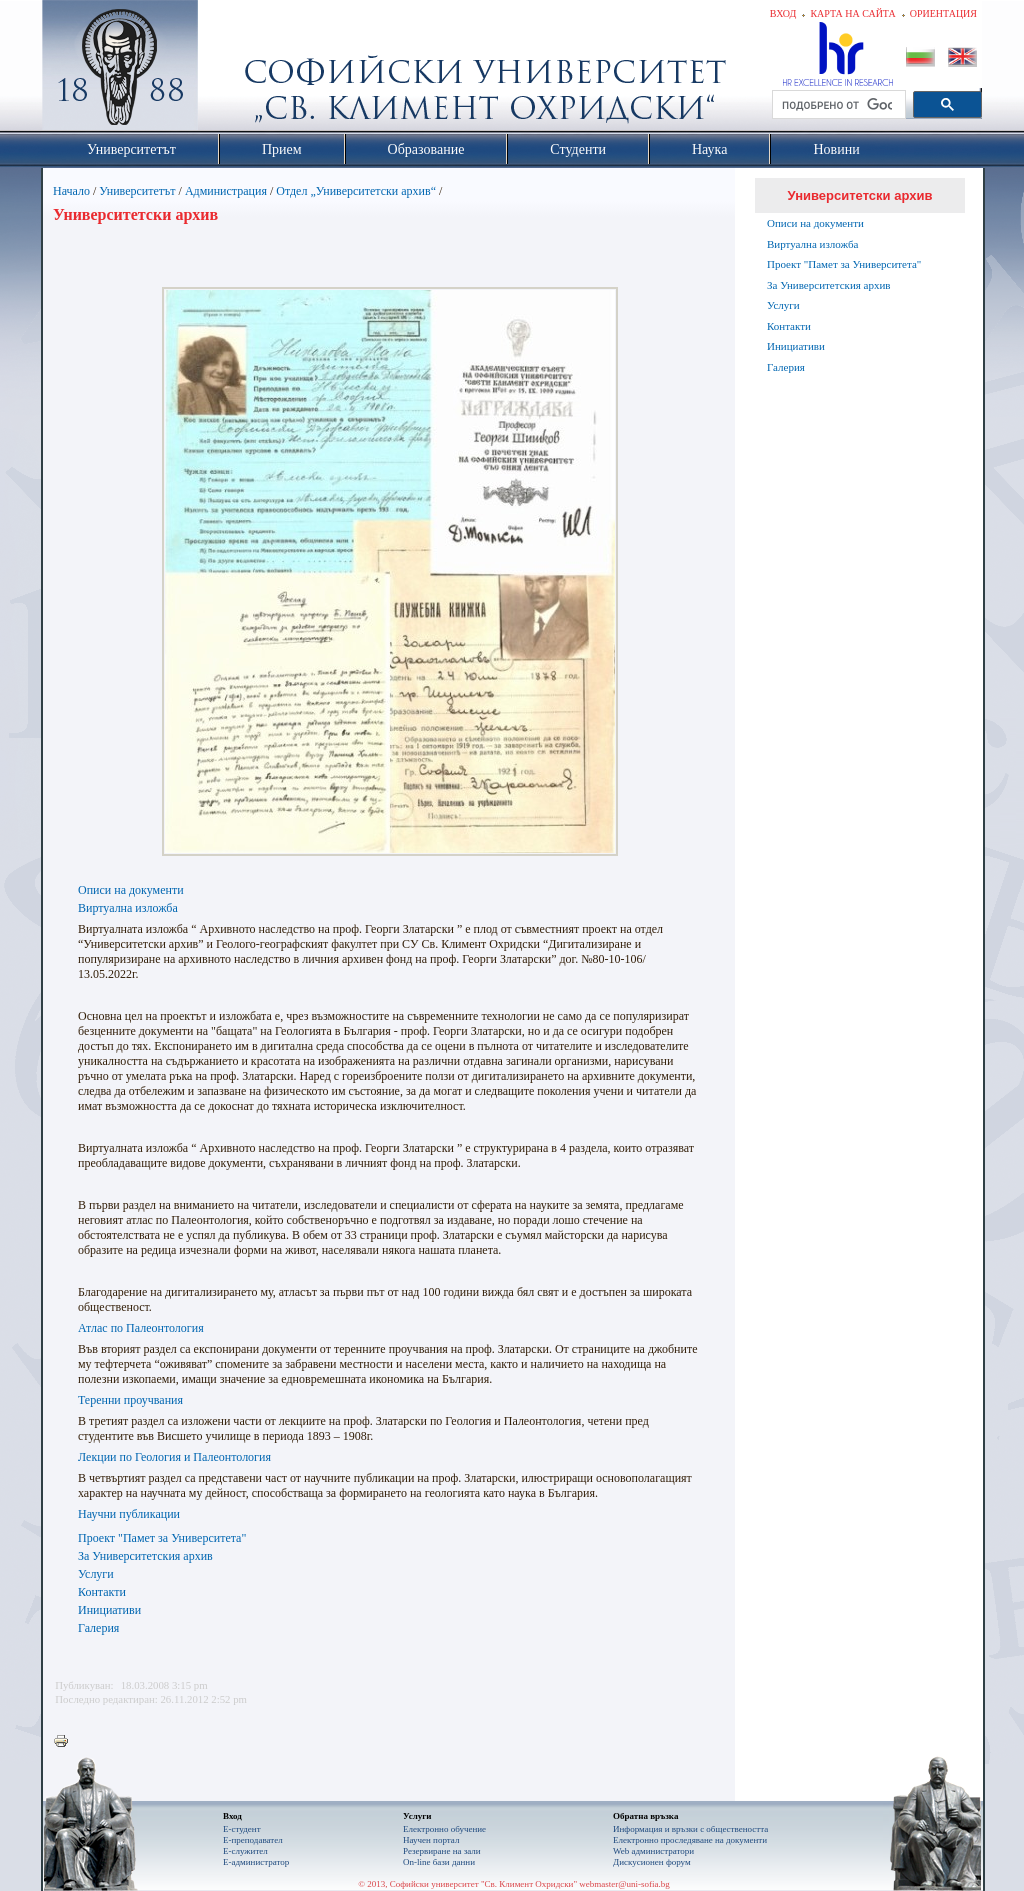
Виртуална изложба (128, 908)
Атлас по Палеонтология (141, 1328)
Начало (71, 191)
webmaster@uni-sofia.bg (624, 1884)
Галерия (98, 1628)
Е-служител (245, 1851)
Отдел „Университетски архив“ (356, 191)
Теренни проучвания (130, 1400)
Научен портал (431, 1840)
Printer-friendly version (66, 1742)
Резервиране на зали (442, 1851)
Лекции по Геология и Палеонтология (174, 1457)
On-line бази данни (439, 1862)
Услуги (96, 1574)
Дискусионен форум (652, 1862)
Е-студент (242, 1829)
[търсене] (837, 105)
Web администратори (653, 1851)
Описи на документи (131, 890)
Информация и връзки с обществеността (690, 1829)
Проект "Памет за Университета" (162, 1538)
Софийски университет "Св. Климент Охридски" (233, 70)
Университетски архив (860, 195)
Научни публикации (129, 1514)
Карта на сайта (852, 13)
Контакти (102, 1592)
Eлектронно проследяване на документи (690, 1840)
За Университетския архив (145, 1556)
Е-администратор (256, 1862)
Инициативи (109, 1610)
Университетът (137, 191)
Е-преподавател (253, 1840)
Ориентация (943, 13)
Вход (783, 13)
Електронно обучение (444, 1829)
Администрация (226, 191)
